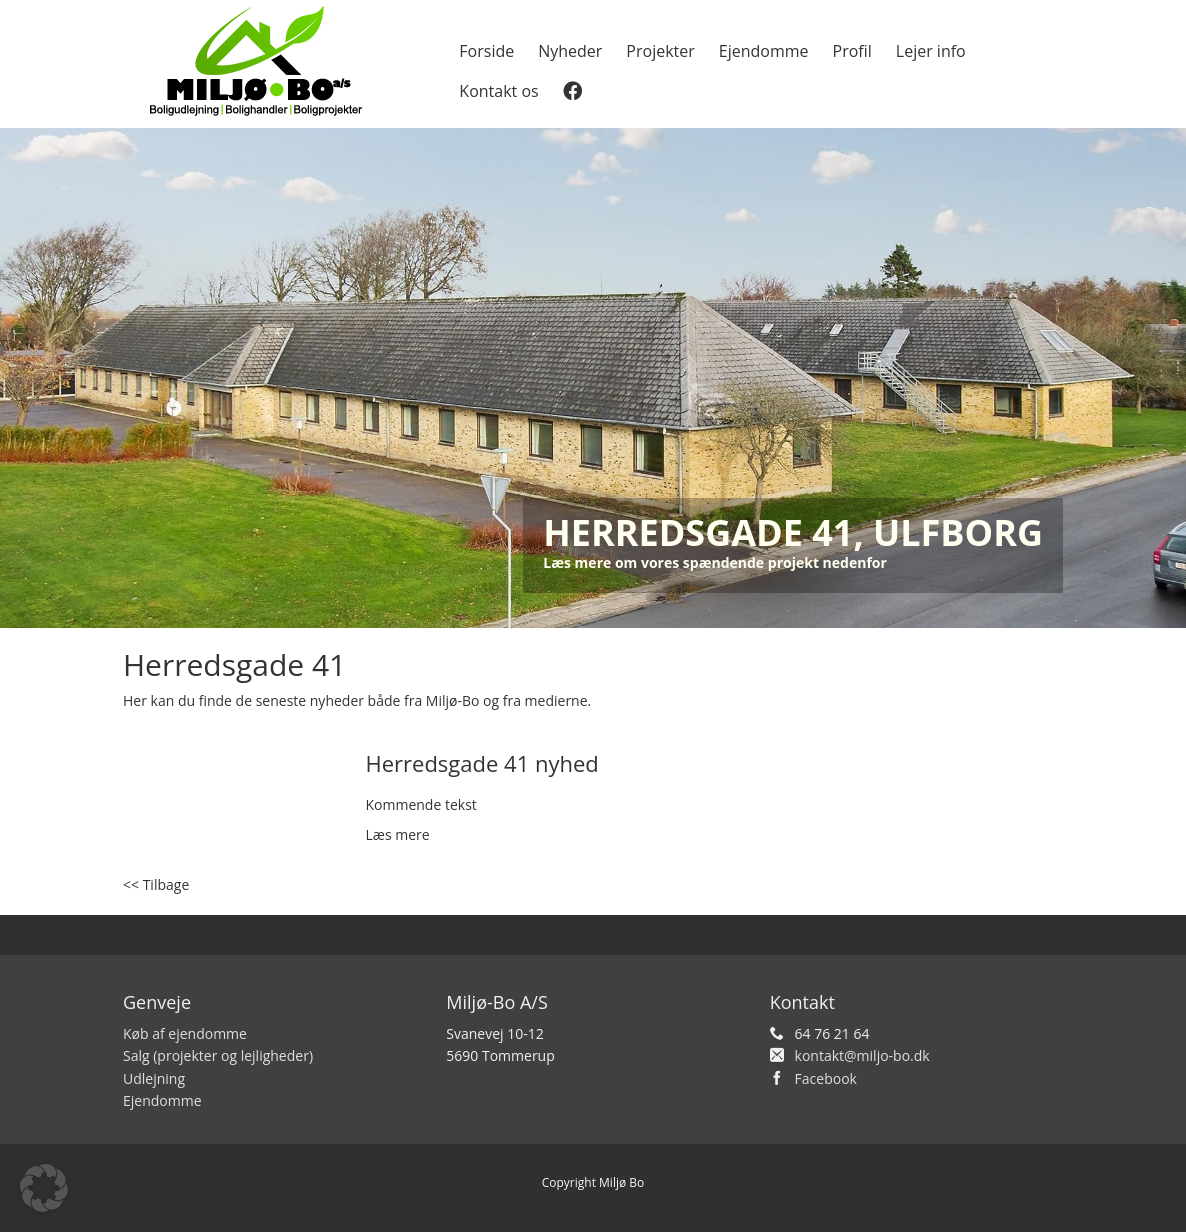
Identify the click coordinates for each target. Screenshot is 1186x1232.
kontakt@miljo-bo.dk (862, 1055)
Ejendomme (764, 51)
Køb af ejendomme (185, 1033)
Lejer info (931, 51)
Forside (486, 51)
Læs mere (398, 834)
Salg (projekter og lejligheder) (218, 1055)
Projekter (660, 51)
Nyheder (570, 51)
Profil (852, 51)
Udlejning (154, 1078)
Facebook (826, 1078)
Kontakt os (498, 91)
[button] (44, 1188)
